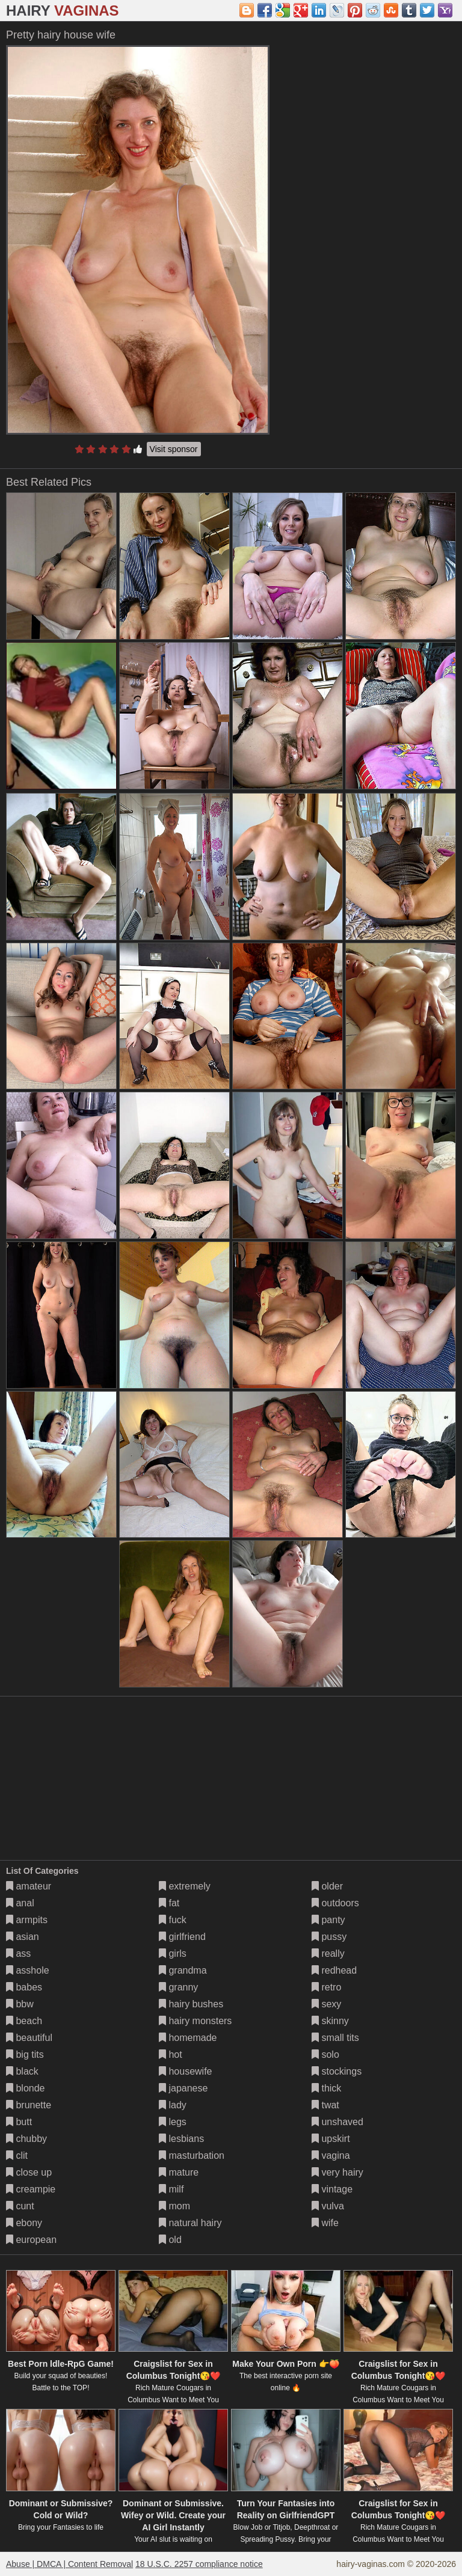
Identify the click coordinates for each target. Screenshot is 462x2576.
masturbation (191, 2155)
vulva (328, 2206)
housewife (185, 2071)
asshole (27, 1970)
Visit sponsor (174, 449)
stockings (337, 2071)
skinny (330, 2021)
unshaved (337, 2122)
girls (172, 1953)
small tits (335, 2038)
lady (172, 2105)
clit (17, 2155)
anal (20, 1903)
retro (326, 1987)
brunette (28, 2105)
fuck (172, 1920)
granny (178, 1987)
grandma (183, 1970)
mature (179, 2172)
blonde (25, 2088)
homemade (188, 2038)
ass (18, 1953)
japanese (183, 2088)
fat (169, 1903)
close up (29, 2172)
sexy (326, 2004)
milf (171, 2189)
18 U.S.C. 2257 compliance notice (199, 2564)
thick (326, 2088)
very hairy (337, 2172)
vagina (331, 2155)
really (328, 1953)
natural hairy (190, 2223)
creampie (30, 2189)
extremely (185, 1886)
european (31, 2240)
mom (174, 2206)
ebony (24, 2223)
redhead (334, 1970)
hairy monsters (195, 2021)
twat (325, 2105)
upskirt (331, 2139)
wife (325, 2223)
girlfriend (182, 1937)
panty (328, 1920)
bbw (20, 2004)
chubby (26, 2139)
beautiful (29, 2038)
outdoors (335, 1903)
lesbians (181, 2139)
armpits (27, 1920)
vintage (332, 2189)
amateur (28, 1886)
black (22, 2071)
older (327, 1886)
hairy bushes (191, 2004)
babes (24, 1987)
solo (325, 2054)
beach (24, 2021)
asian (22, 1937)
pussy (329, 1937)
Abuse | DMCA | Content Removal (69, 2564)
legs (172, 2122)
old (170, 2240)
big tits (25, 2054)
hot (170, 2054)
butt (19, 2122)
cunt (20, 2206)
